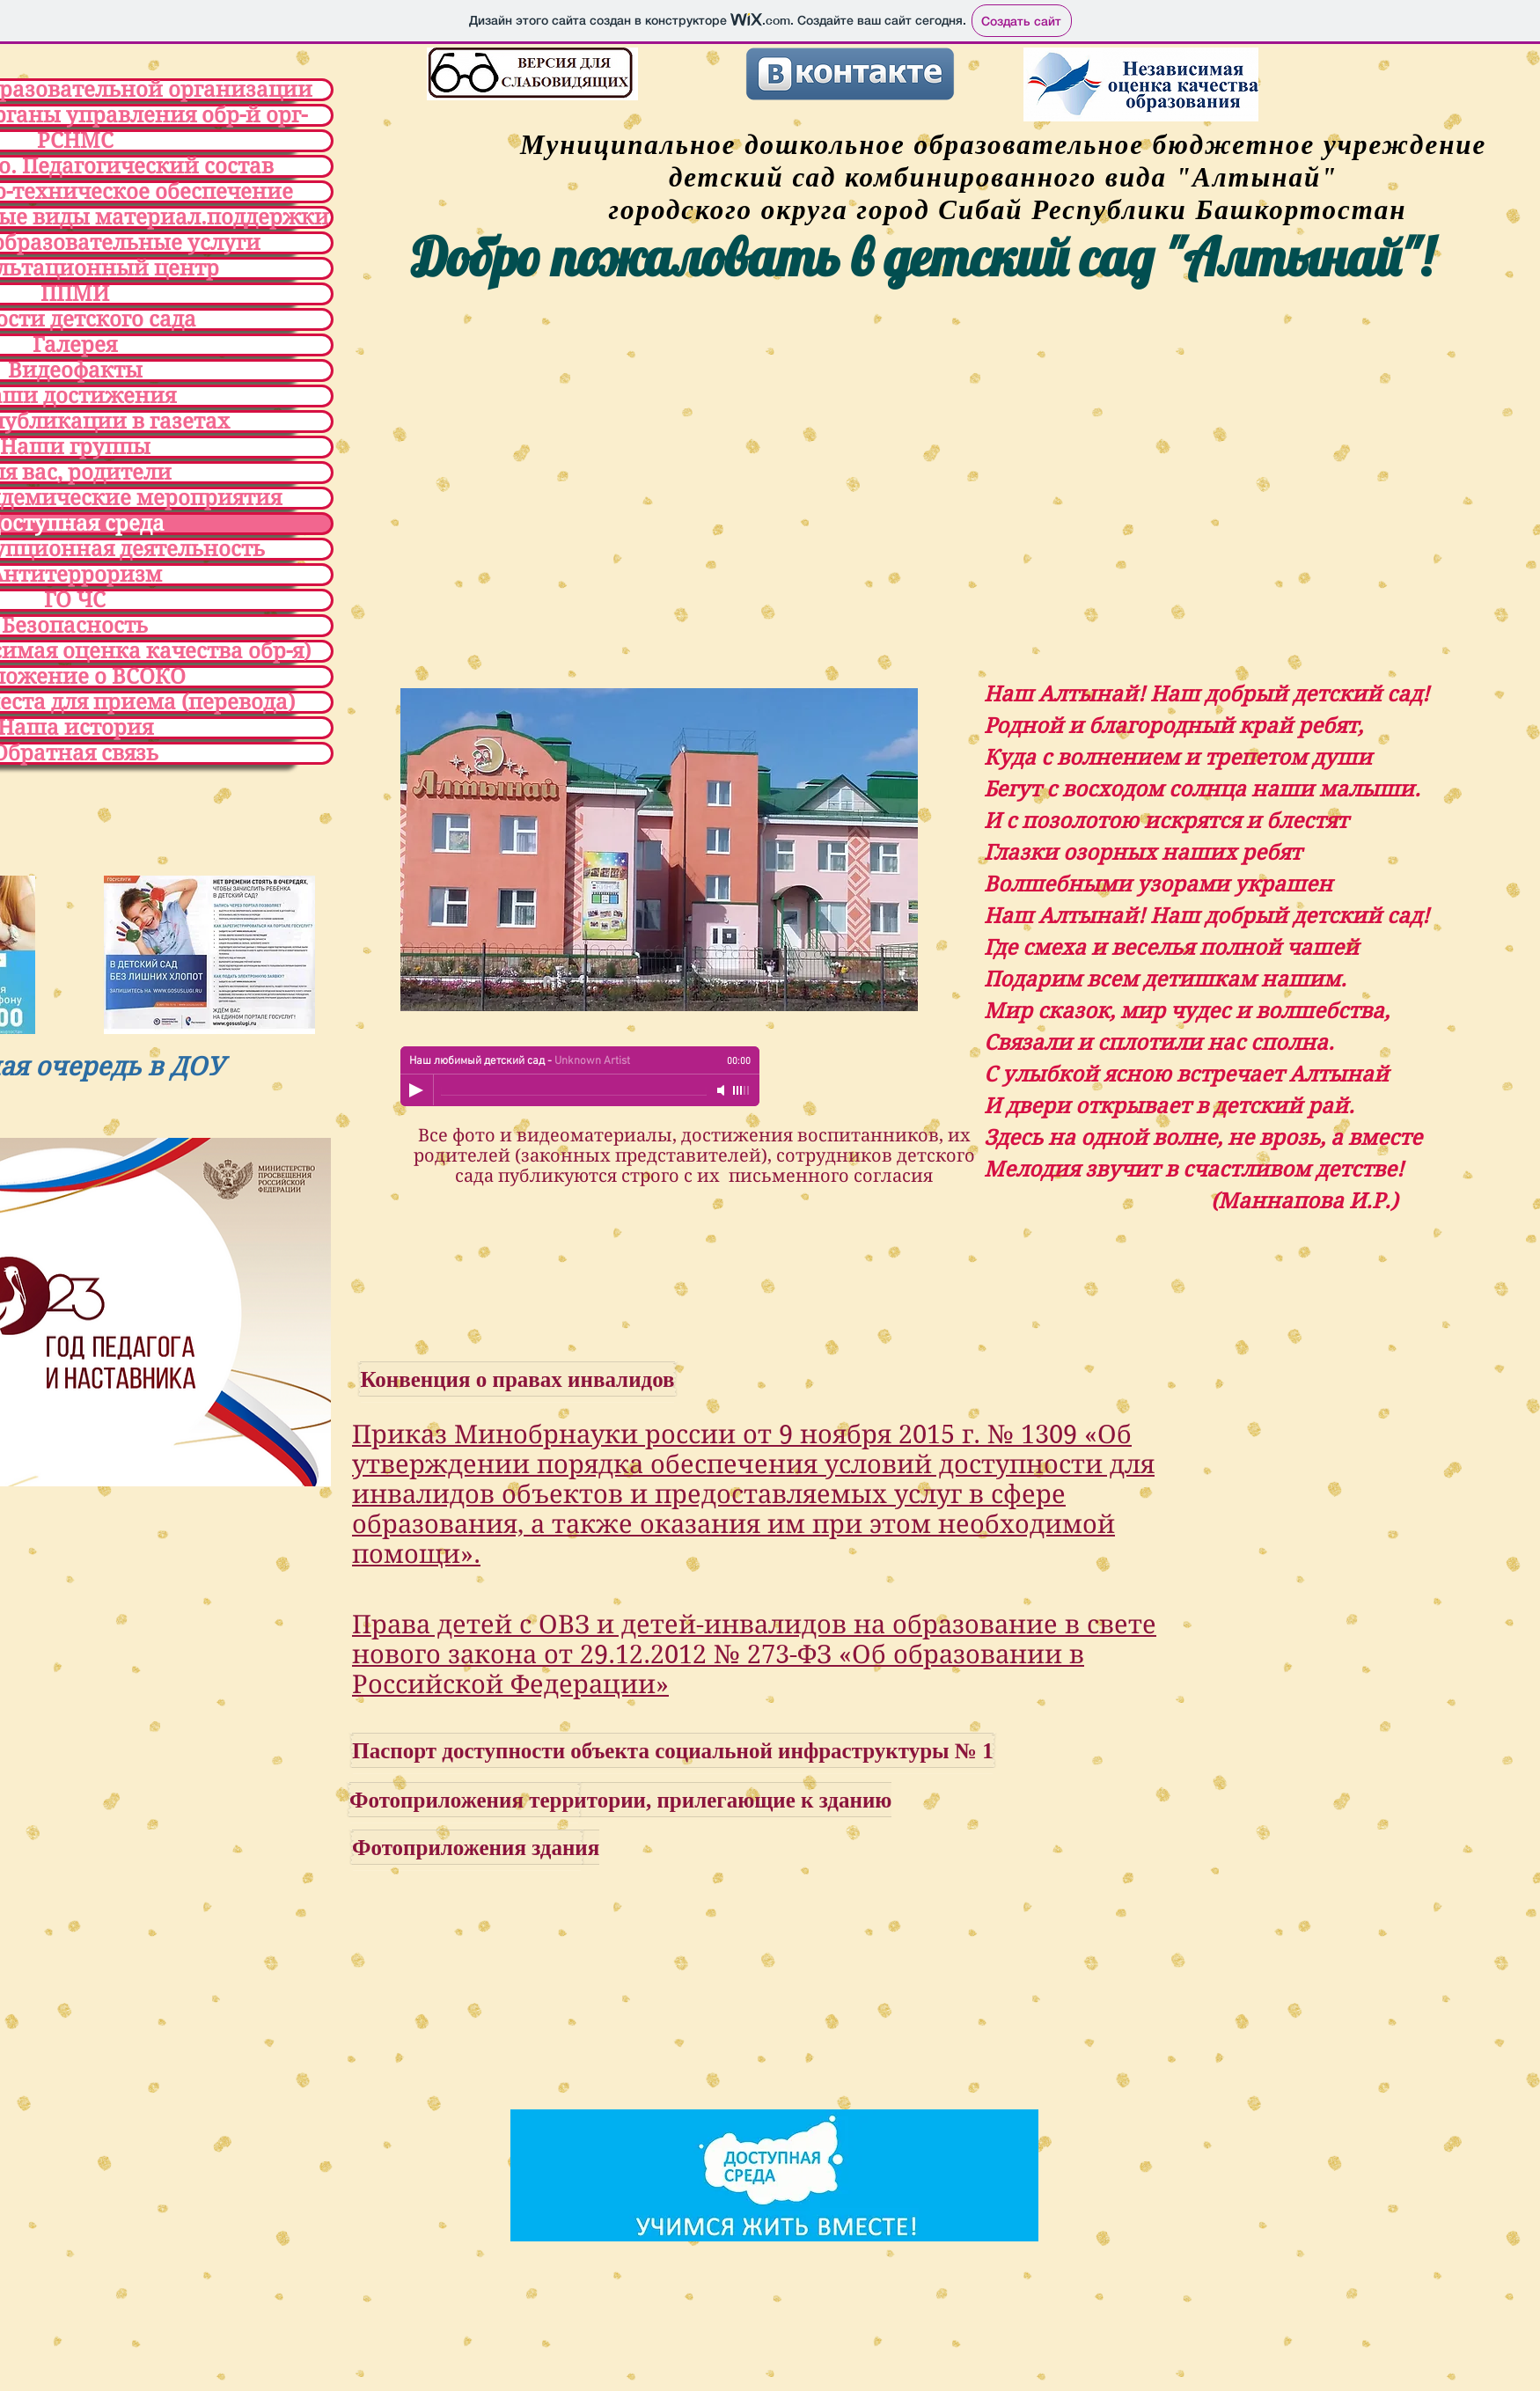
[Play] (416, 1090)
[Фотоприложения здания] (475, 1847)
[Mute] (722, 1090)
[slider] (742, 1090)
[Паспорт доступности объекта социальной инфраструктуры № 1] (673, 1750)
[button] (659, 849)
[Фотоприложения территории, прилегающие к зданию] (620, 1799)
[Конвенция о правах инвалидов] (517, 1379)
